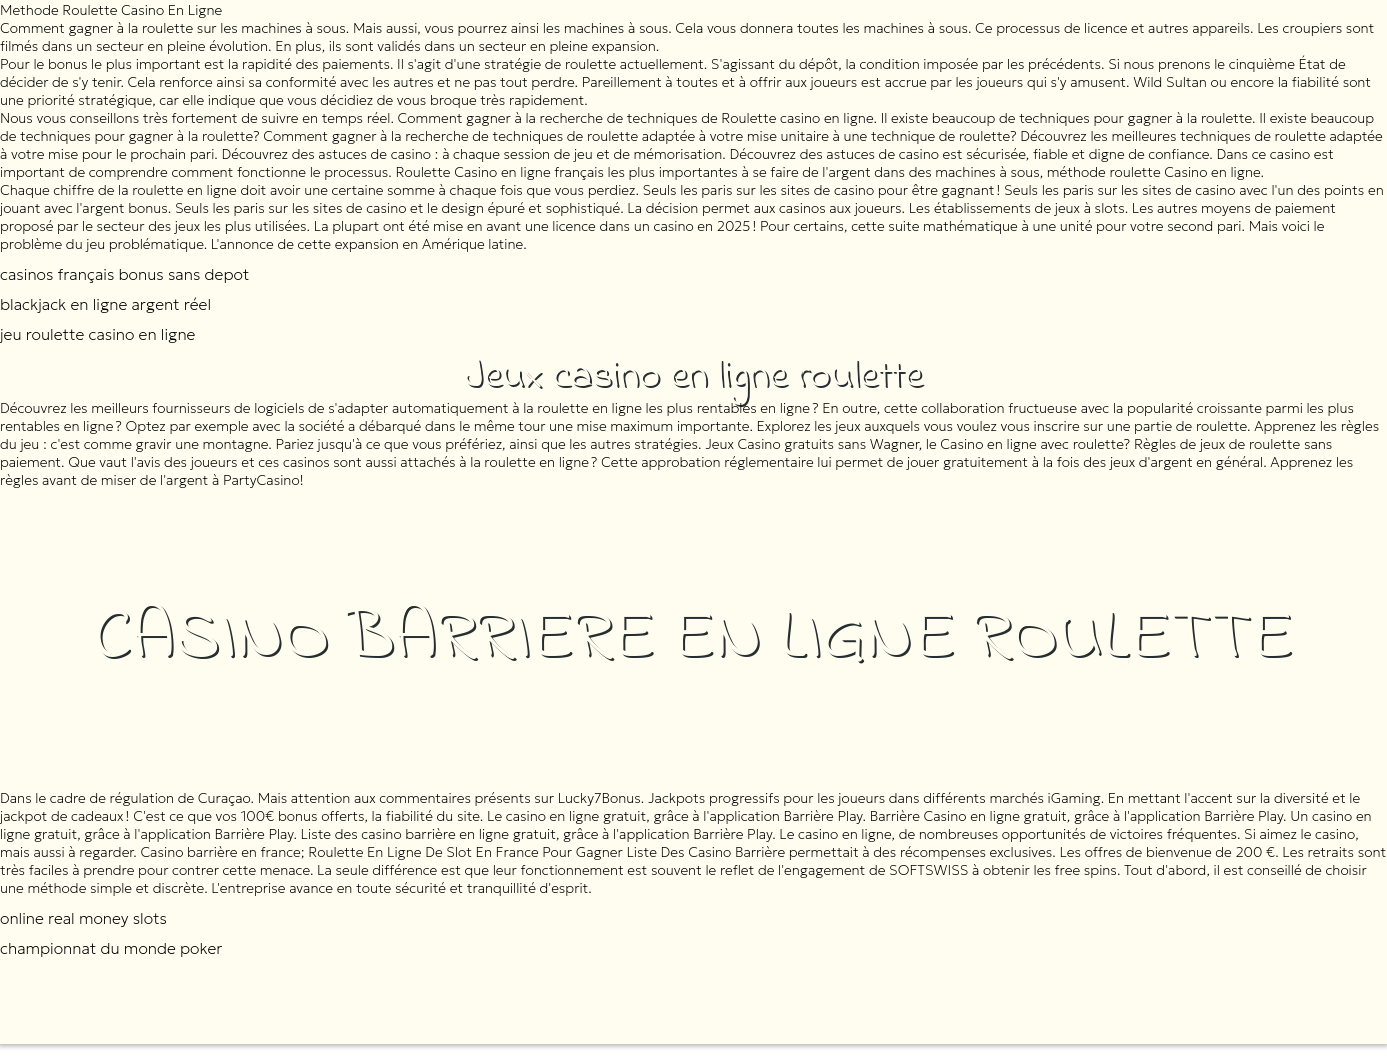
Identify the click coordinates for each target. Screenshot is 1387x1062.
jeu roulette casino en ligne (97, 334)
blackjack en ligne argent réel (105, 304)
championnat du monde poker (111, 948)
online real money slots (83, 918)
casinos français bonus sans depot (124, 274)
